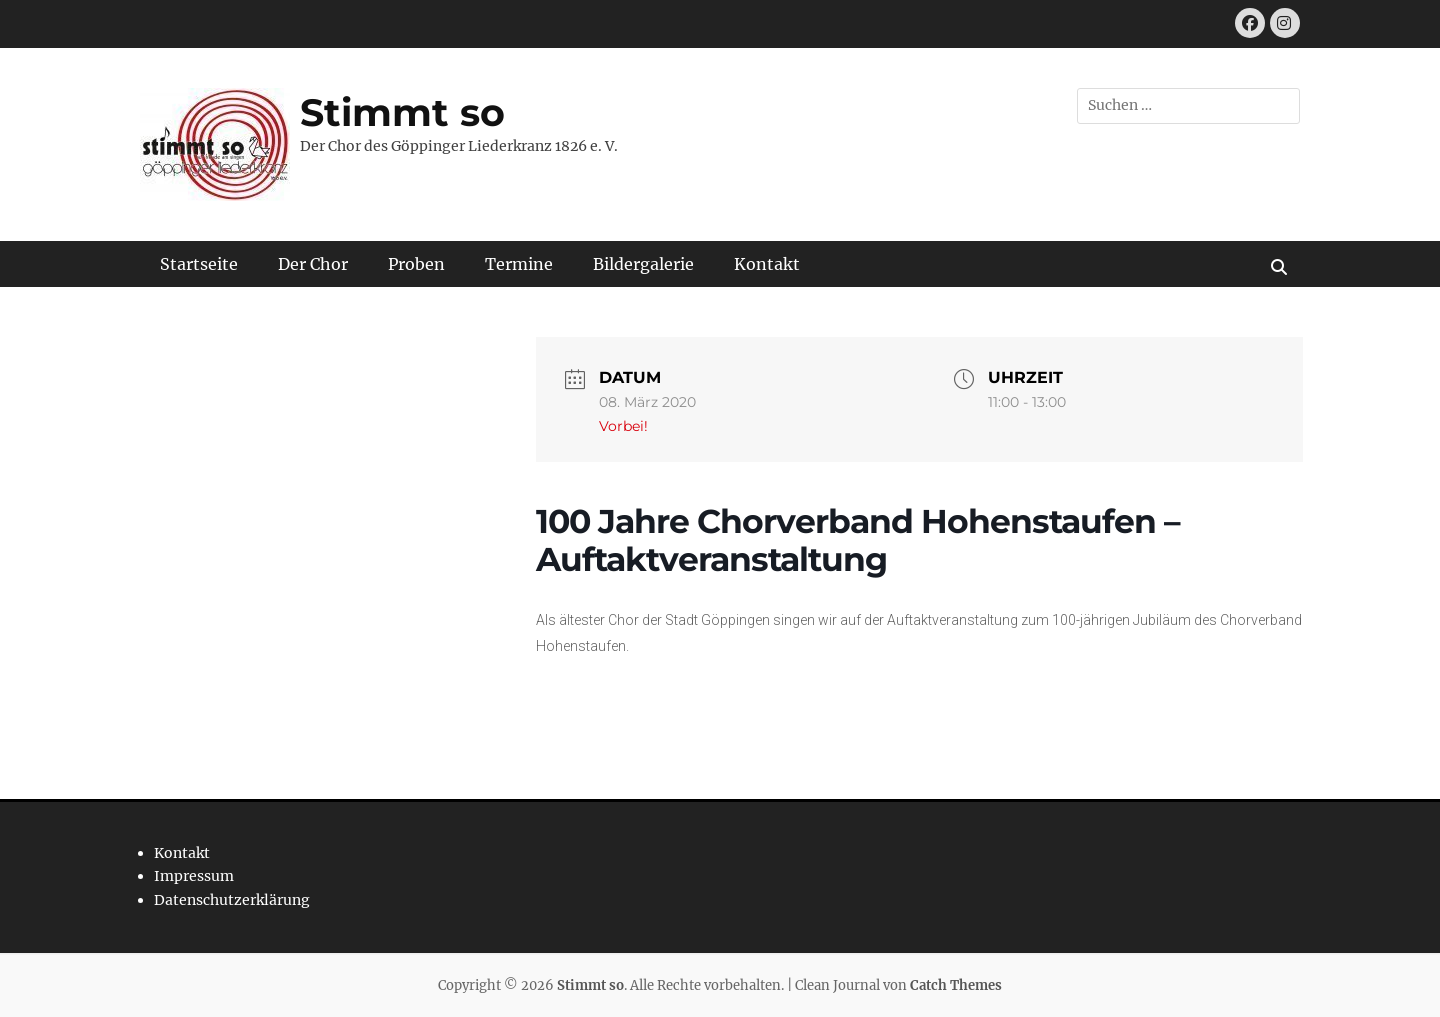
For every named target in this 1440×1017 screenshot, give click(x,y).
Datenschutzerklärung (232, 900)
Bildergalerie (643, 264)
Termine (519, 264)
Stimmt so (402, 112)
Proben (416, 264)
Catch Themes (956, 985)
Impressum (194, 876)
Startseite (199, 264)
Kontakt (767, 264)
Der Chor (313, 264)
